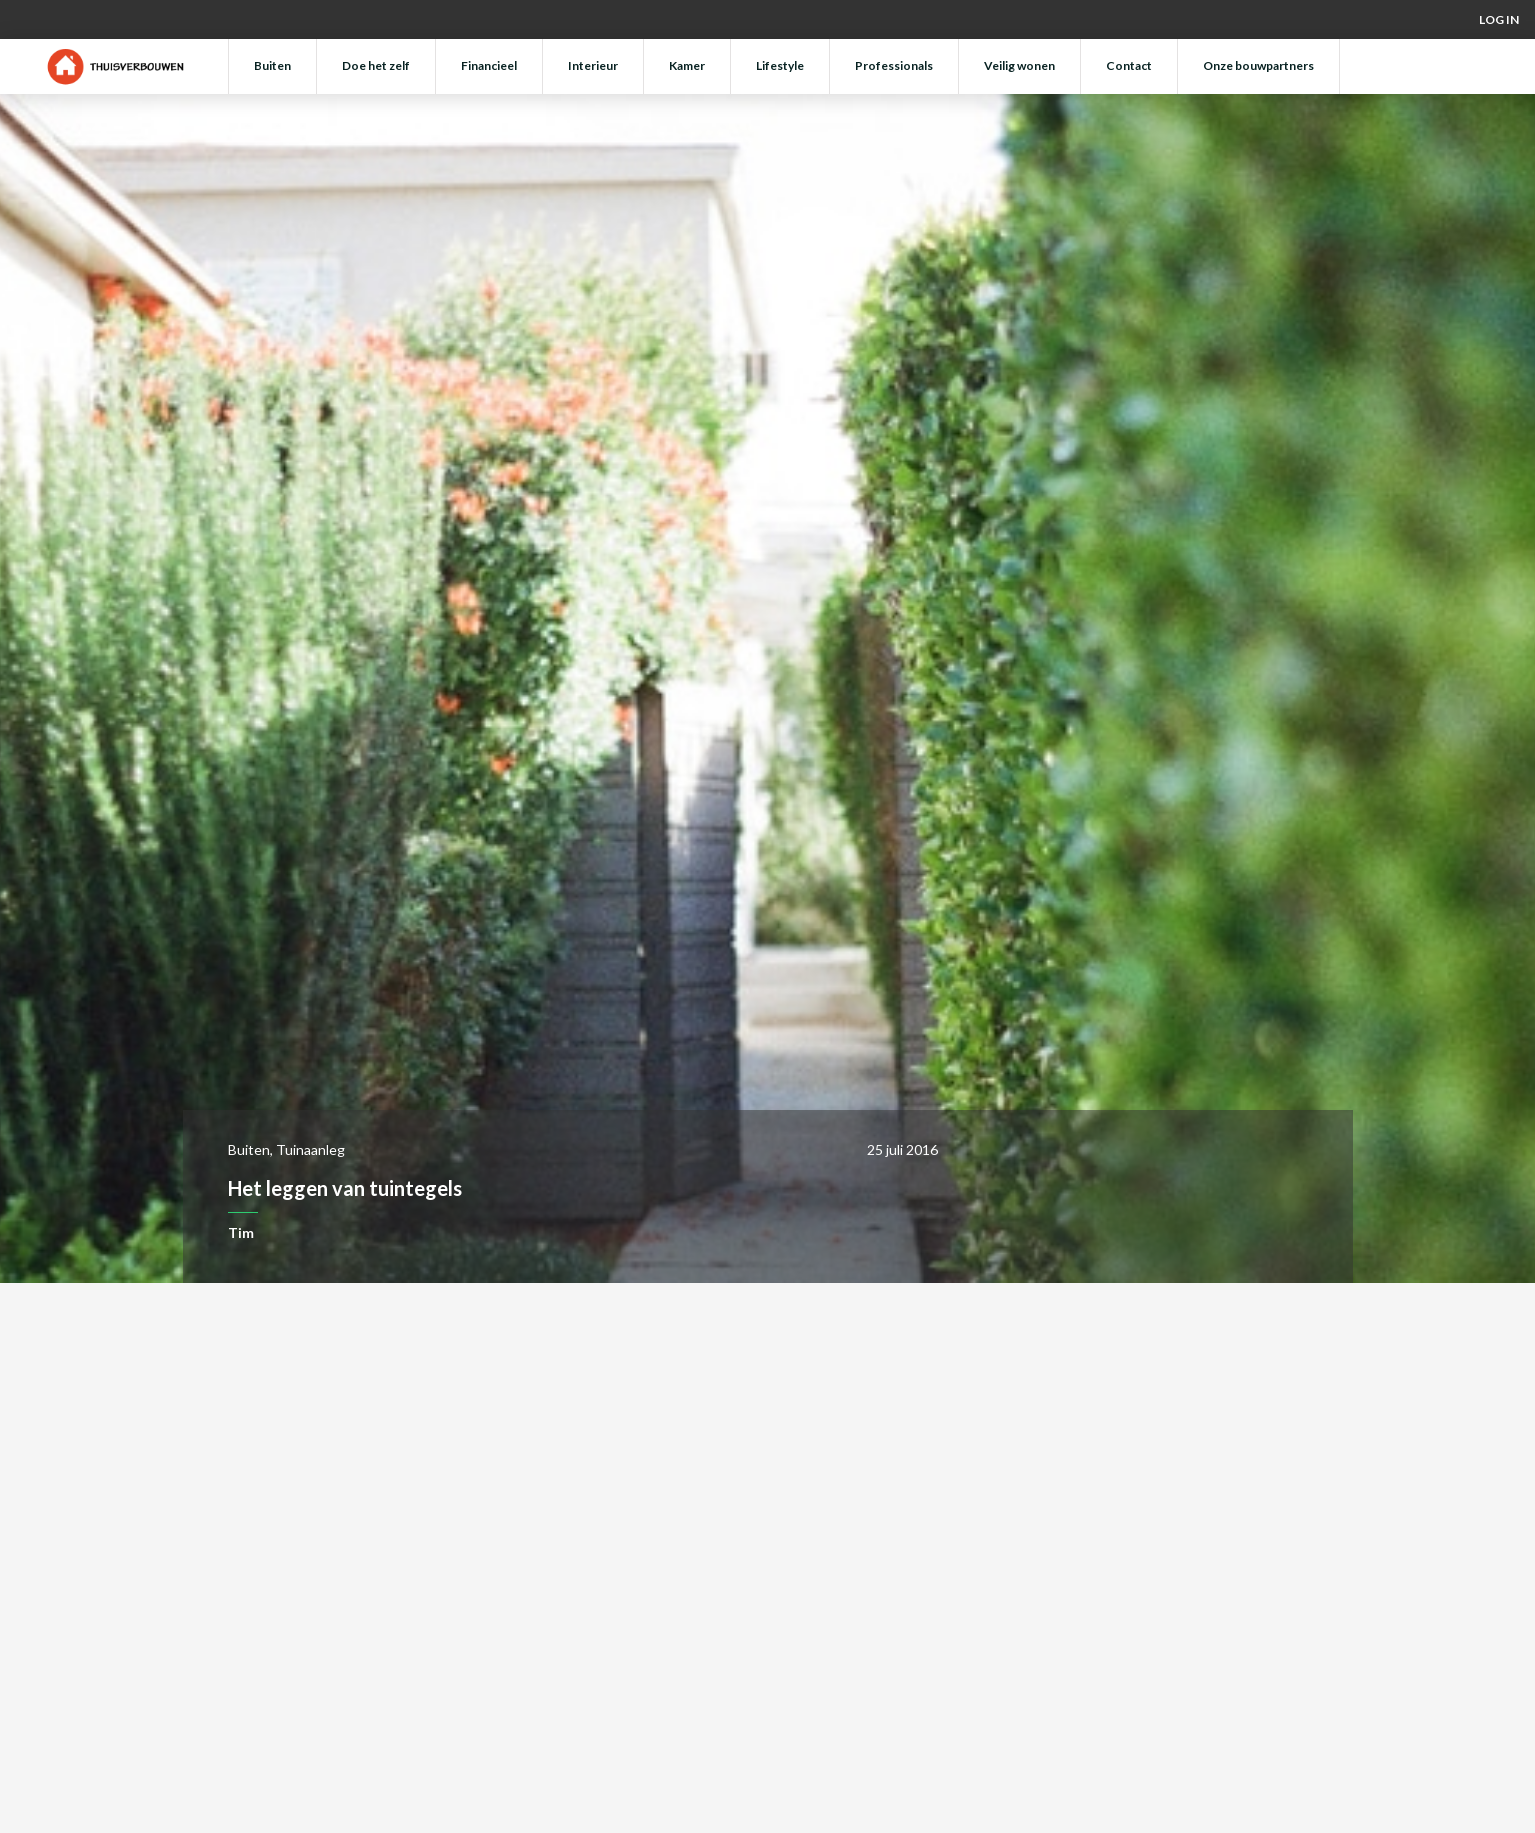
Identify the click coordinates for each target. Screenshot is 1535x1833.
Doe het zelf (376, 65)
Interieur (593, 65)
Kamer (687, 65)
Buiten (272, 65)
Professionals (894, 65)
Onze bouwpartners (1258, 65)
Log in (1499, 19)
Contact (1129, 65)
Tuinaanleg (310, 1149)
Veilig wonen (1019, 65)
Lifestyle (780, 65)
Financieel (489, 65)
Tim (241, 1232)
